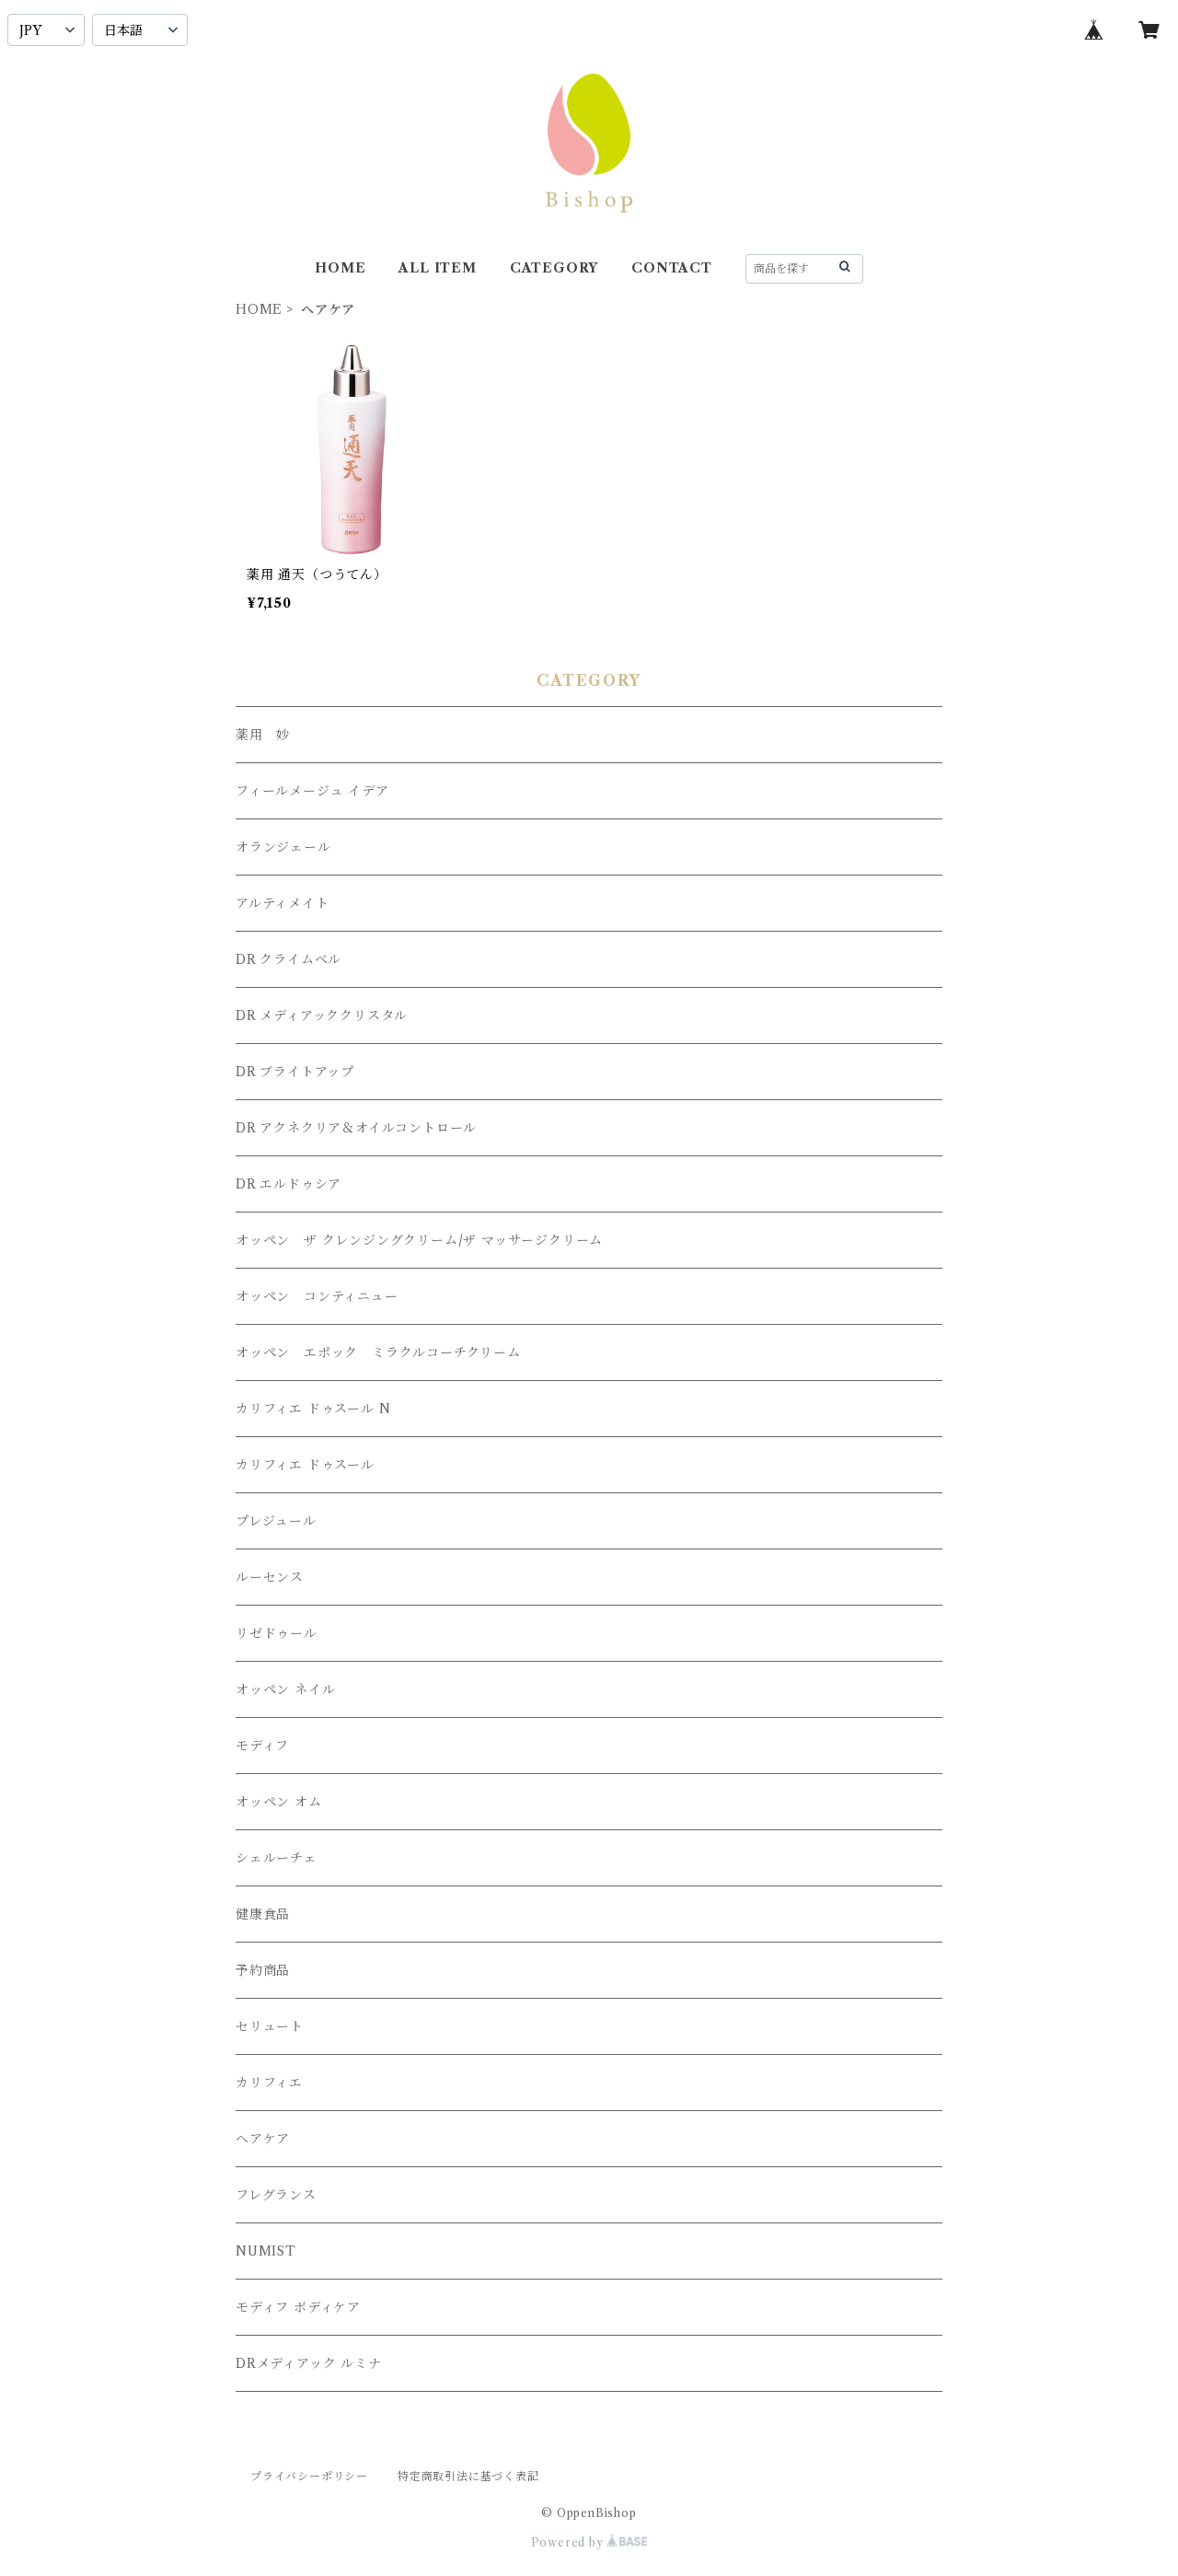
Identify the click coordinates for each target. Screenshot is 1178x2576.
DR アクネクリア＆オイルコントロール (356, 1128)
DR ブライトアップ (295, 1071)
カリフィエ (269, 2082)
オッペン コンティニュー (317, 1296)
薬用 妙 (263, 734)
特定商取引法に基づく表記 (468, 2476)
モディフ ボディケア (298, 2307)
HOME (340, 268)
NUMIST (266, 2251)
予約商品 (263, 1970)
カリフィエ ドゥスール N (313, 1408)
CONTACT (671, 268)
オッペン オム (279, 1801)
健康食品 (263, 1914)
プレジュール (276, 1521)
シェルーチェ (277, 1858)
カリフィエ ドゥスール (305, 1464)
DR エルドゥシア (288, 1184)
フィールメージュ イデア (312, 791)
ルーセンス (270, 1577)
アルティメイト (282, 903)
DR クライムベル (288, 959)
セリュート (270, 2026)
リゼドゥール (277, 1633)
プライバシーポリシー (309, 2476)
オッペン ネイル (285, 1689)
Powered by (589, 2542)
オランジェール (283, 847)
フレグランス (276, 2195)
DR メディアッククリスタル (322, 1015)
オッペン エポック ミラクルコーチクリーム (378, 1352)
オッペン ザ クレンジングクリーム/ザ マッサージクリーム (419, 1240)
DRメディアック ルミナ (309, 2363)
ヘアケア (263, 2138)
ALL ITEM (437, 268)
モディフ (262, 1745)
